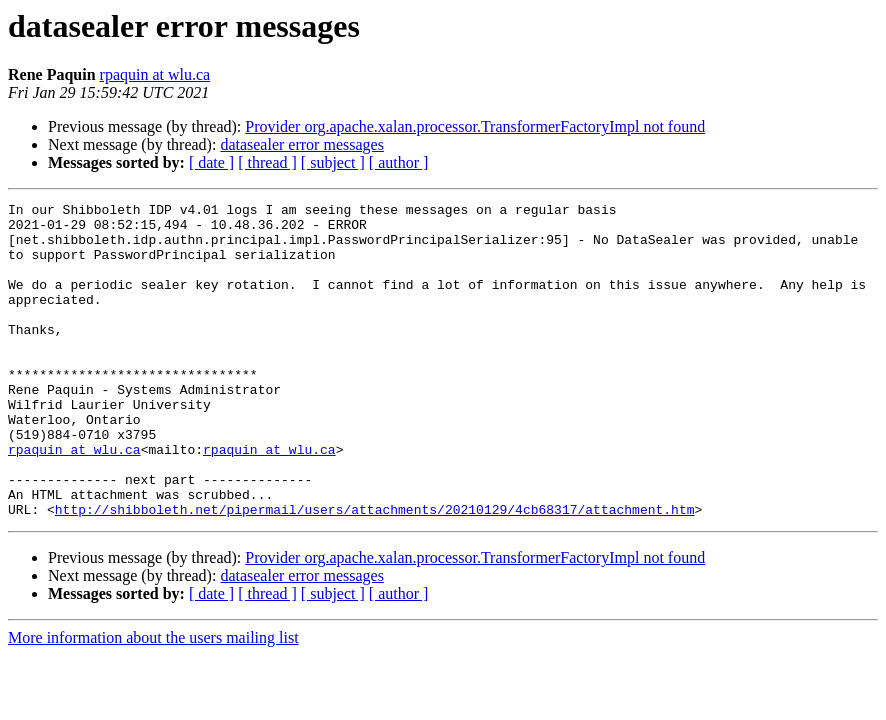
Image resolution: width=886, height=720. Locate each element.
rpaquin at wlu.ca (155, 74)
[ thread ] (267, 162)
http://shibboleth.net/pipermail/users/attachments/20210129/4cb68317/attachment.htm (375, 572)
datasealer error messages (301, 144)
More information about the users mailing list (153, 700)
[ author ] (399, 162)
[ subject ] (333, 162)
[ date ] (211, 162)
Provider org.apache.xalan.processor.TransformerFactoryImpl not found (475, 126)
